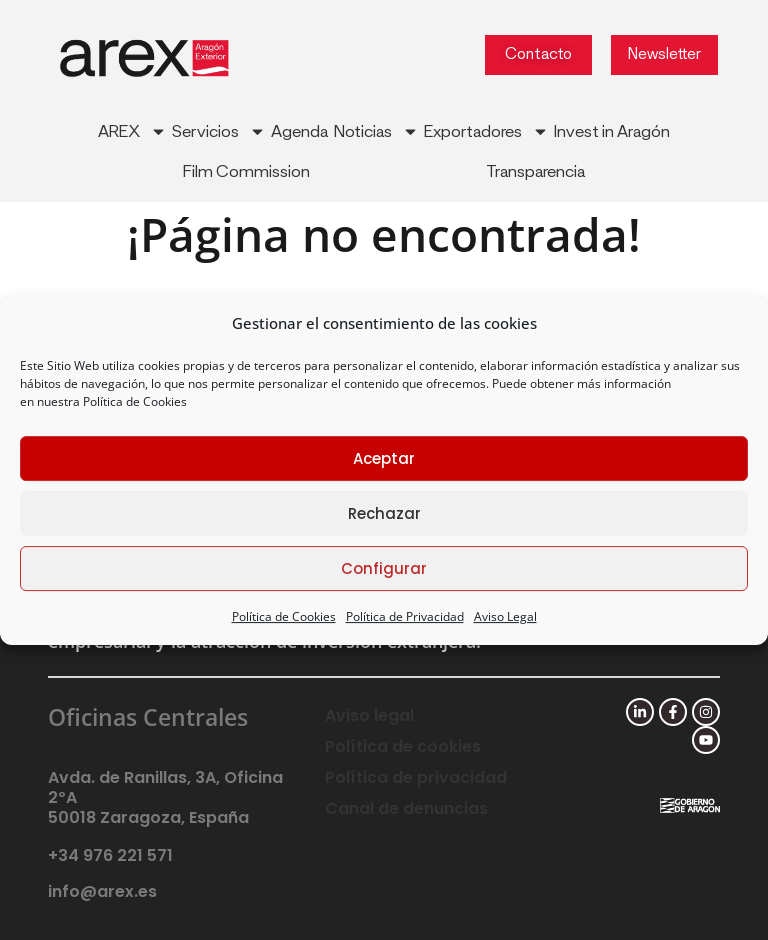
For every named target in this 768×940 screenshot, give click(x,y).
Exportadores (486, 131)
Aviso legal (369, 715)
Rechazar (384, 513)
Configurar (384, 568)
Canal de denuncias (406, 808)
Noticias (376, 131)
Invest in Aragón (612, 132)
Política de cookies (403, 746)
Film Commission (246, 172)
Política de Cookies (135, 401)
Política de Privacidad (405, 616)
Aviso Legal (505, 616)
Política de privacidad (416, 777)
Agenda (299, 132)
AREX (132, 131)
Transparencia (535, 172)
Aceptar (384, 458)
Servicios (219, 131)
